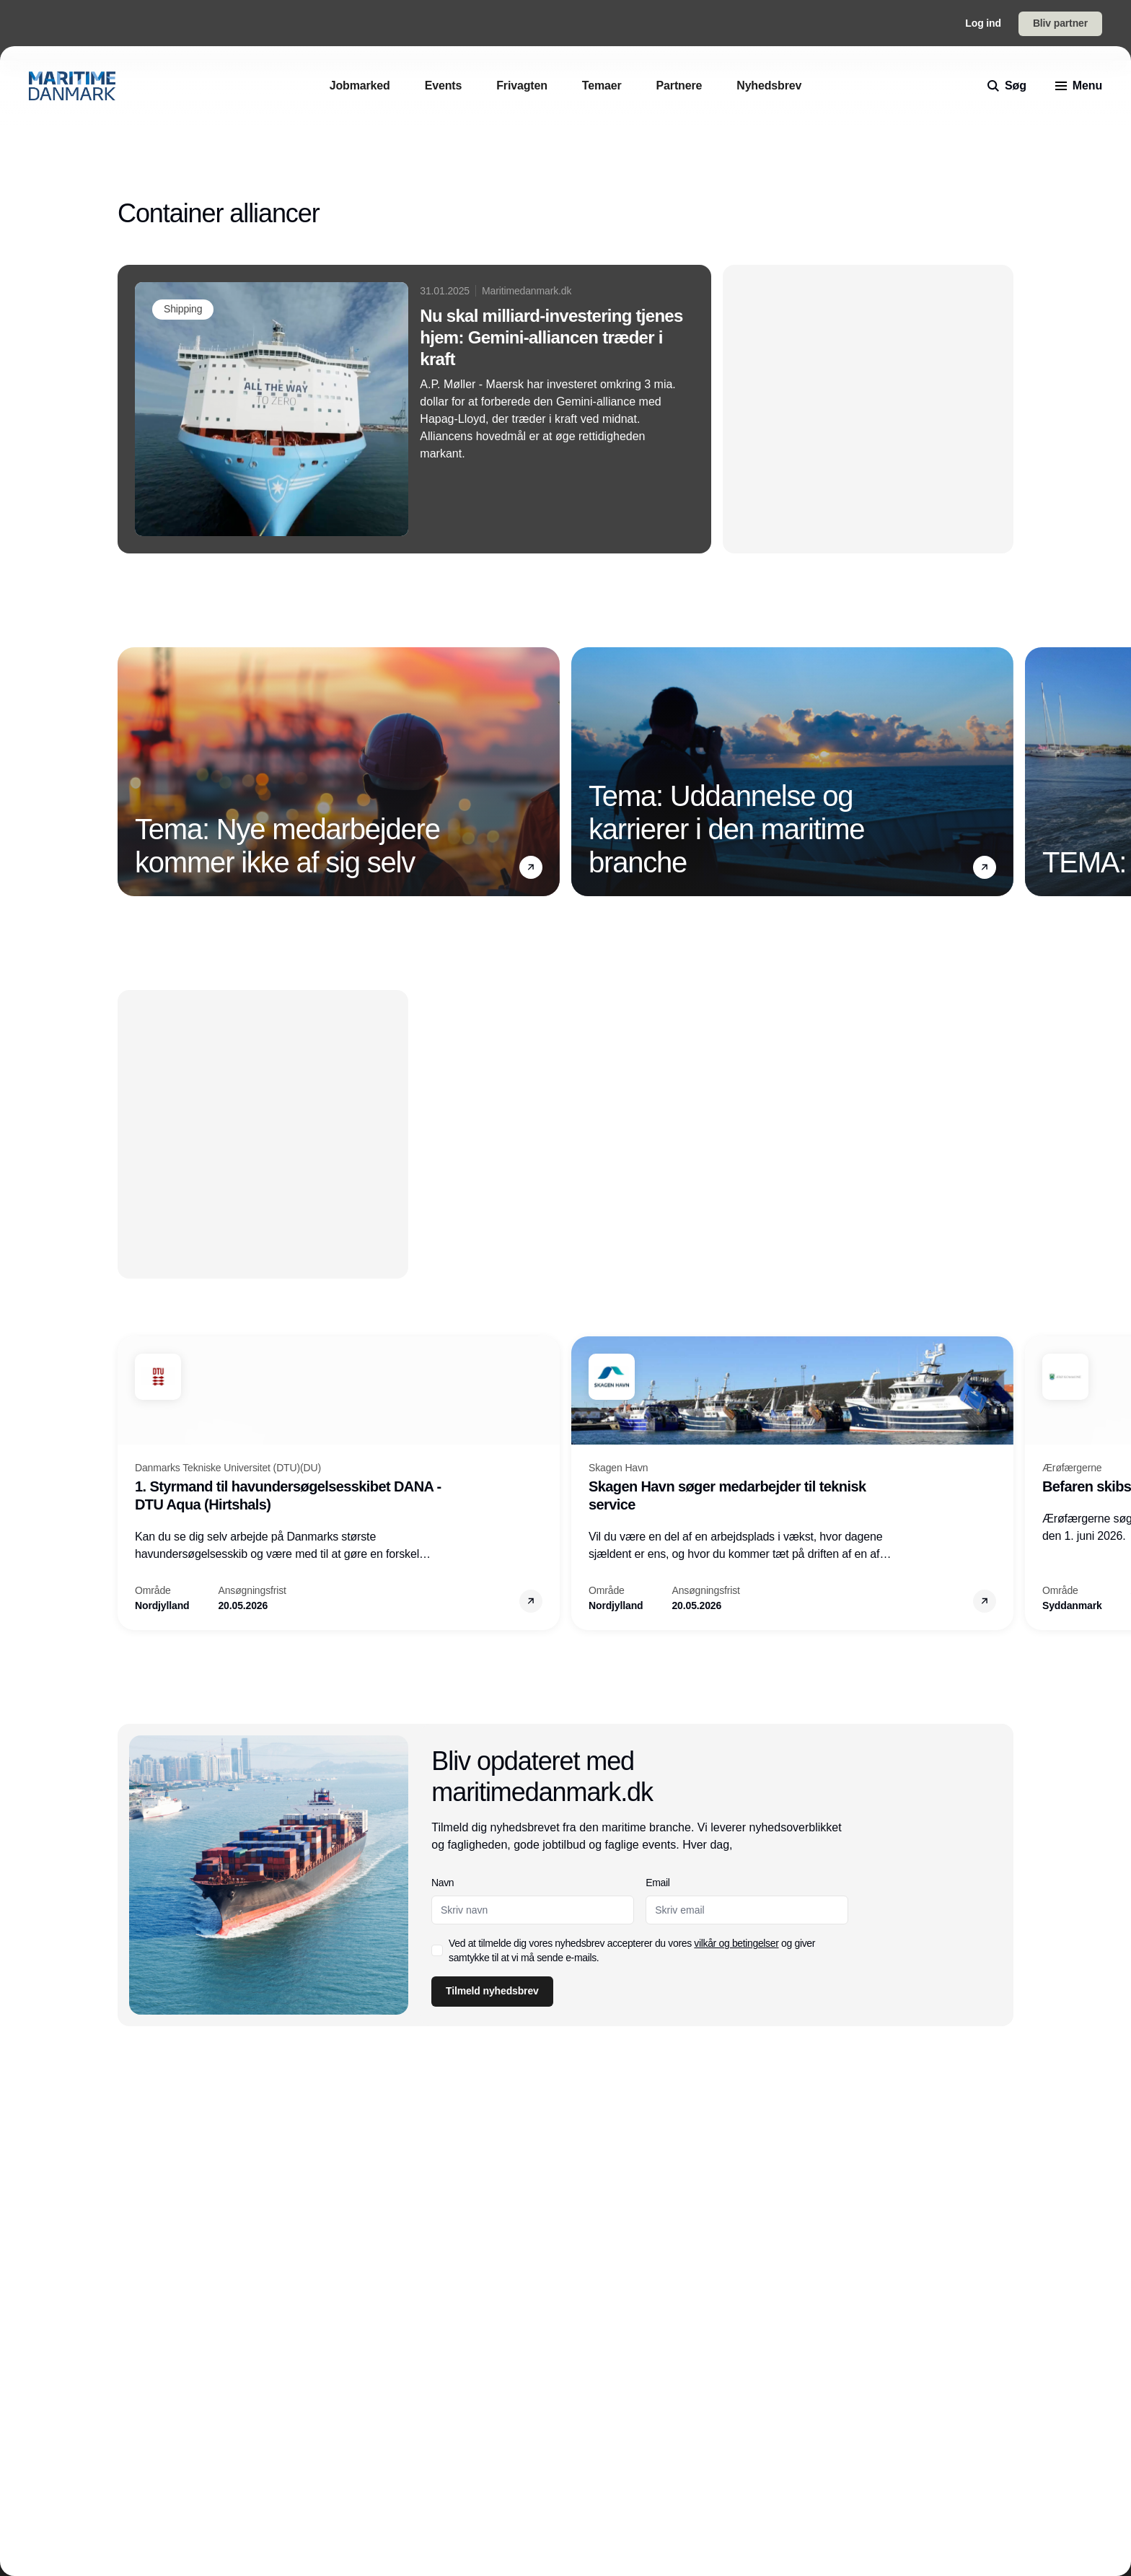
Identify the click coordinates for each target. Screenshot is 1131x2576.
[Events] (443, 85)
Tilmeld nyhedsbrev (492, 1991)
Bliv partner (1060, 23)
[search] (1006, 86)
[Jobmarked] (360, 85)
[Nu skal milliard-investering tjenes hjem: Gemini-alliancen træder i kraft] (414, 409)
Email (658, 1882)
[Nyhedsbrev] (768, 85)
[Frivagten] (521, 85)
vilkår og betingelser (737, 1943)
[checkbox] (437, 1950)
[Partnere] (679, 85)
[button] (530, 867)
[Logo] (72, 85)
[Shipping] (183, 309)
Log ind (983, 23)
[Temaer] (602, 85)
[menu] (1078, 86)
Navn (442, 1882)
